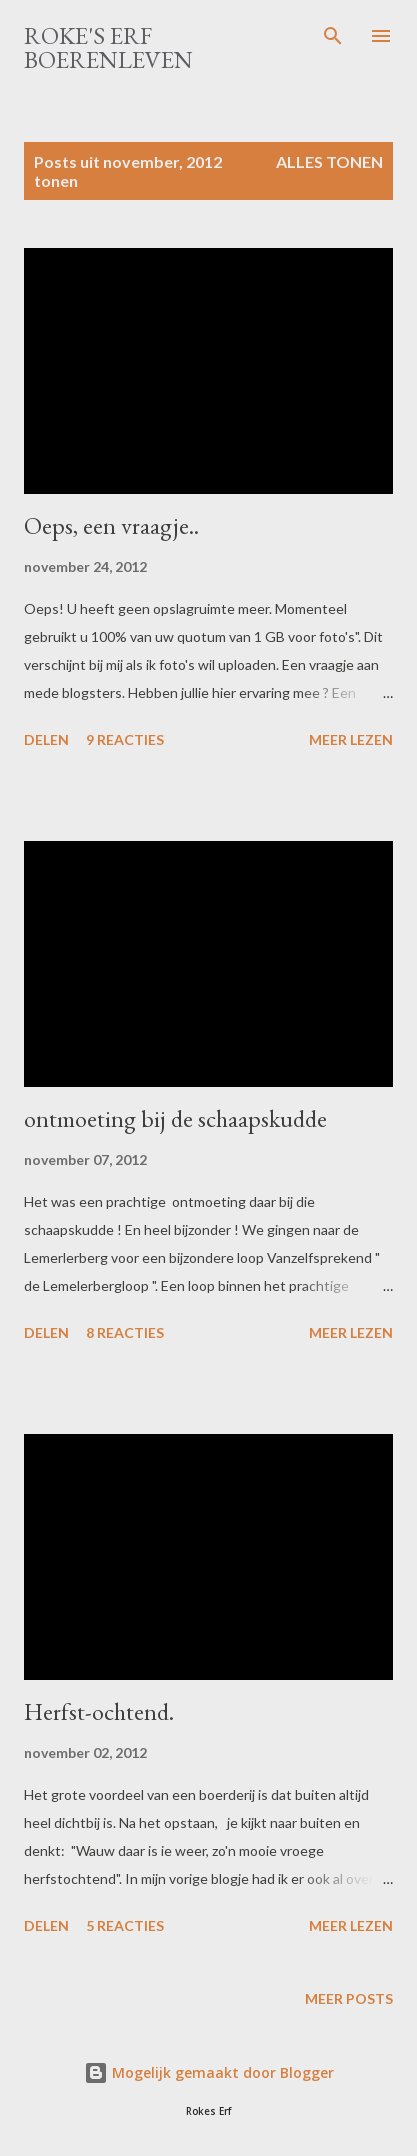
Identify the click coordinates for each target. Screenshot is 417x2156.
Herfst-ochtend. (99, 1711)
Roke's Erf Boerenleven (108, 47)
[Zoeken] (333, 36)
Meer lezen (351, 739)
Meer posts (349, 1998)
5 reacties (125, 1925)
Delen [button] (46, 739)
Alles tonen (329, 161)
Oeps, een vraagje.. (111, 525)
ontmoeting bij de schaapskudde (175, 1118)
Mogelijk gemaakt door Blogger (209, 2072)
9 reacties (125, 739)
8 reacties (125, 1332)
